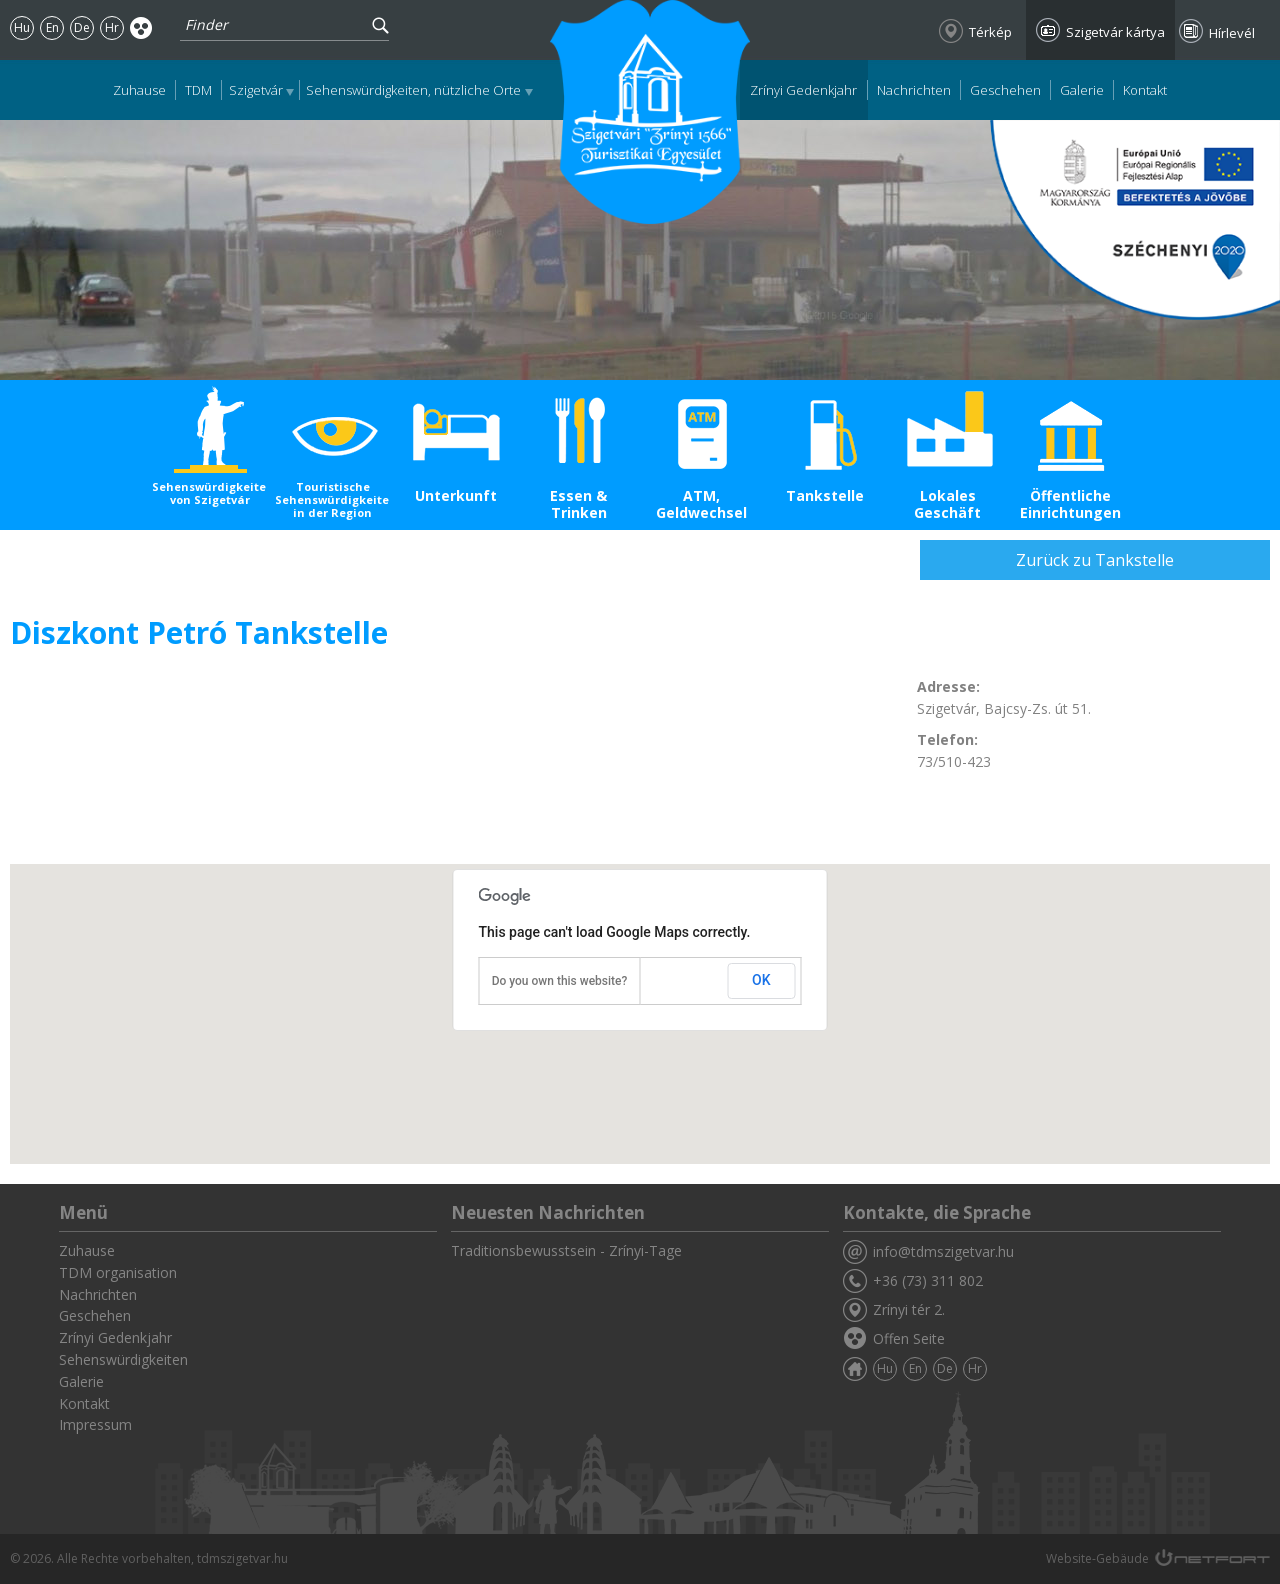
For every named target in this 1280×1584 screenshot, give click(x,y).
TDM (198, 90)
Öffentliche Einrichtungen (1070, 504)
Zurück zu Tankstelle (1095, 560)
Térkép (990, 32)
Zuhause (139, 90)
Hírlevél (1232, 33)
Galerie (1082, 90)
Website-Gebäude (1097, 1558)
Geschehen (1005, 90)
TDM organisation (118, 1272)
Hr (112, 27)
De (82, 27)
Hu (22, 27)
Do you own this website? (560, 981)
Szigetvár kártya (1115, 32)
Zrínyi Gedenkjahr (803, 90)
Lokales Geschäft (947, 504)
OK (761, 980)
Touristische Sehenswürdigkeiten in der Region (332, 499)
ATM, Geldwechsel (701, 504)
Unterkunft (456, 495)
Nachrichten (914, 90)
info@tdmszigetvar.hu (943, 1251)
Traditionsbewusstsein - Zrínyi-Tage (566, 1250)
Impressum (95, 1424)
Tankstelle (825, 495)
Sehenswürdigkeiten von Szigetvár (209, 493)
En (52, 27)
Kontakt (1145, 90)
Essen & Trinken (578, 504)
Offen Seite (909, 1338)
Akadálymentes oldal (141, 27)
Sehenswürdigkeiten (123, 1359)
